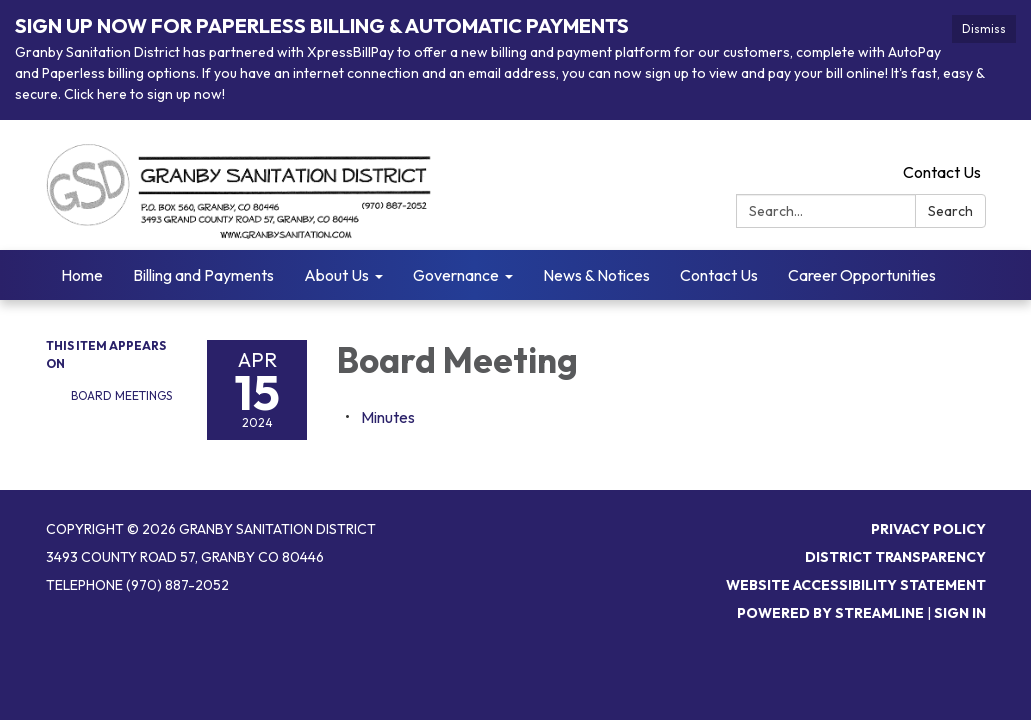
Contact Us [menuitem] (719, 275)
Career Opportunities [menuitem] (862, 275)
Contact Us (942, 172)
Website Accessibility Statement (856, 585)
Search (950, 211)
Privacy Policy (928, 529)
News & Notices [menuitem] (596, 275)
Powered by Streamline (830, 613)
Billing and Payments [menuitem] (203, 275)
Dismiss (984, 28)
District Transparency (895, 557)
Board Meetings (121, 395)
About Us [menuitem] (336, 275)
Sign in (960, 613)
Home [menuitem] (82, 275)
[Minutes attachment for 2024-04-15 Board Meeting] (388, 417)
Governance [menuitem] (456, 275)
